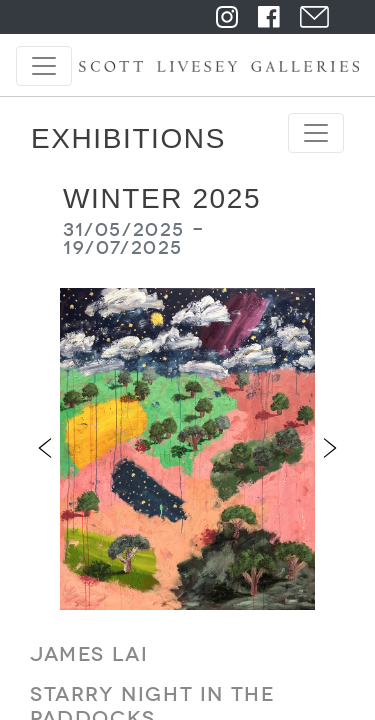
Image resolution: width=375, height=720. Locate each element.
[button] (45, 449)
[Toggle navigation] (44, 66)
